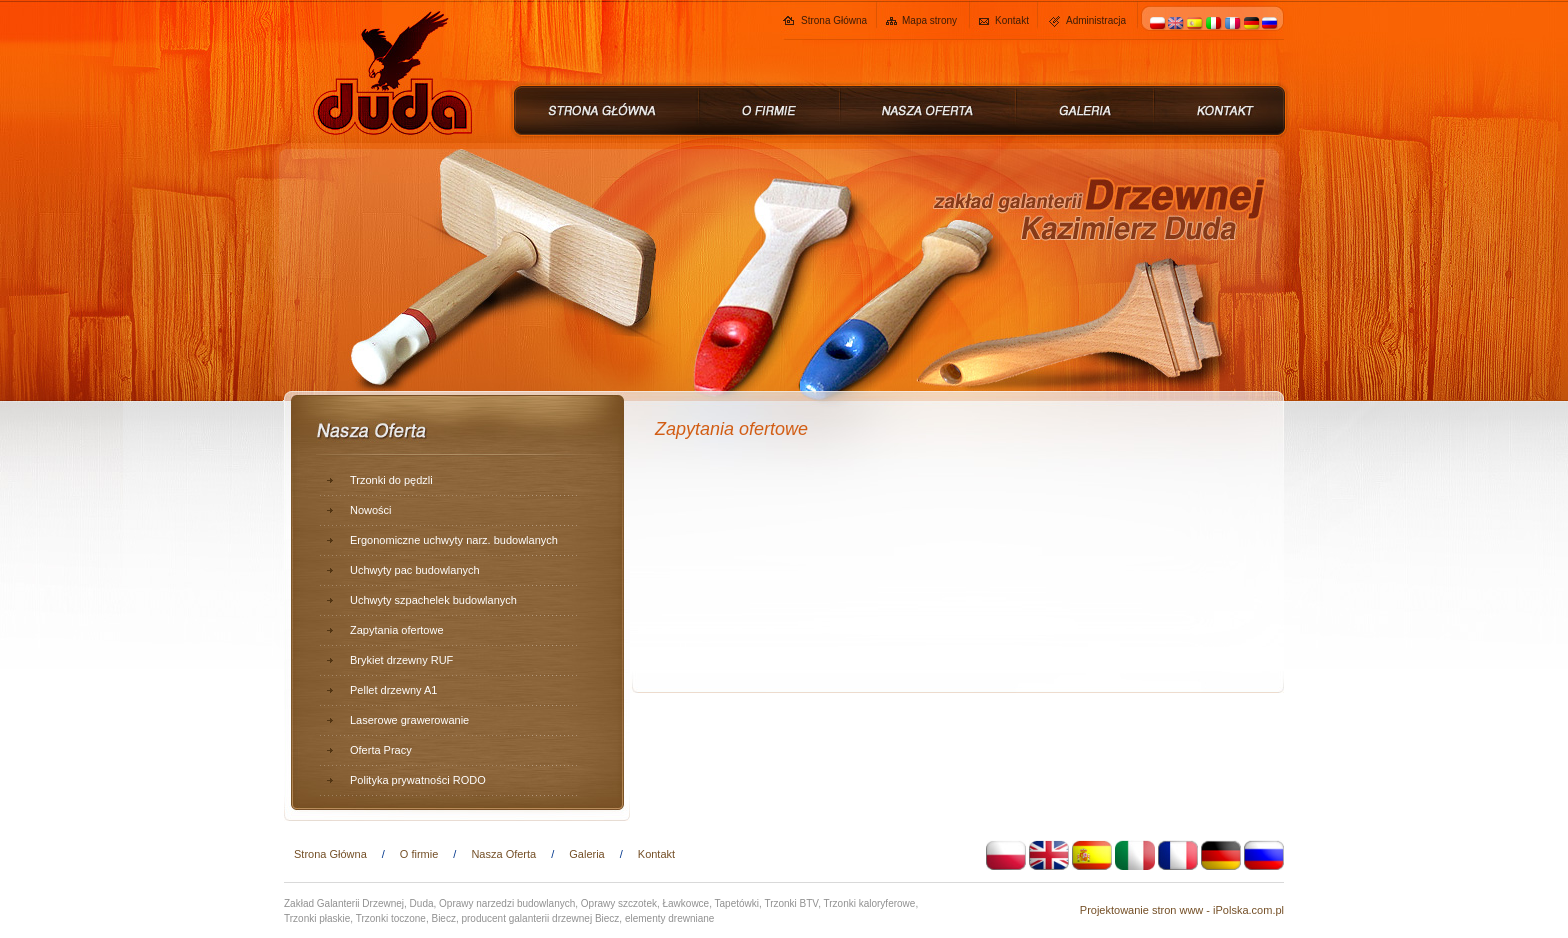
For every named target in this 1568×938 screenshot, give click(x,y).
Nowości (371, 510)
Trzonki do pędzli (391, 480)
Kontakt (1012, 20)
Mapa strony (929, 20)
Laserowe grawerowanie (409, 720)
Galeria (586, 854)
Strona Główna (834, 20)
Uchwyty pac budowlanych (415, 570)
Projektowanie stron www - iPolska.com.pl (1182, 910)
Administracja (1096, 20)
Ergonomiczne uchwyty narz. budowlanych (454, 540)
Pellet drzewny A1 (393, 690)
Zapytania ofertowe (397, 630)
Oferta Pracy (381, 750)
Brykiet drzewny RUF (401, 660)
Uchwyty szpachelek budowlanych (433, 600)
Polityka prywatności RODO (418, 780)
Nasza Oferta (503, 854)
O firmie (419, 854)
